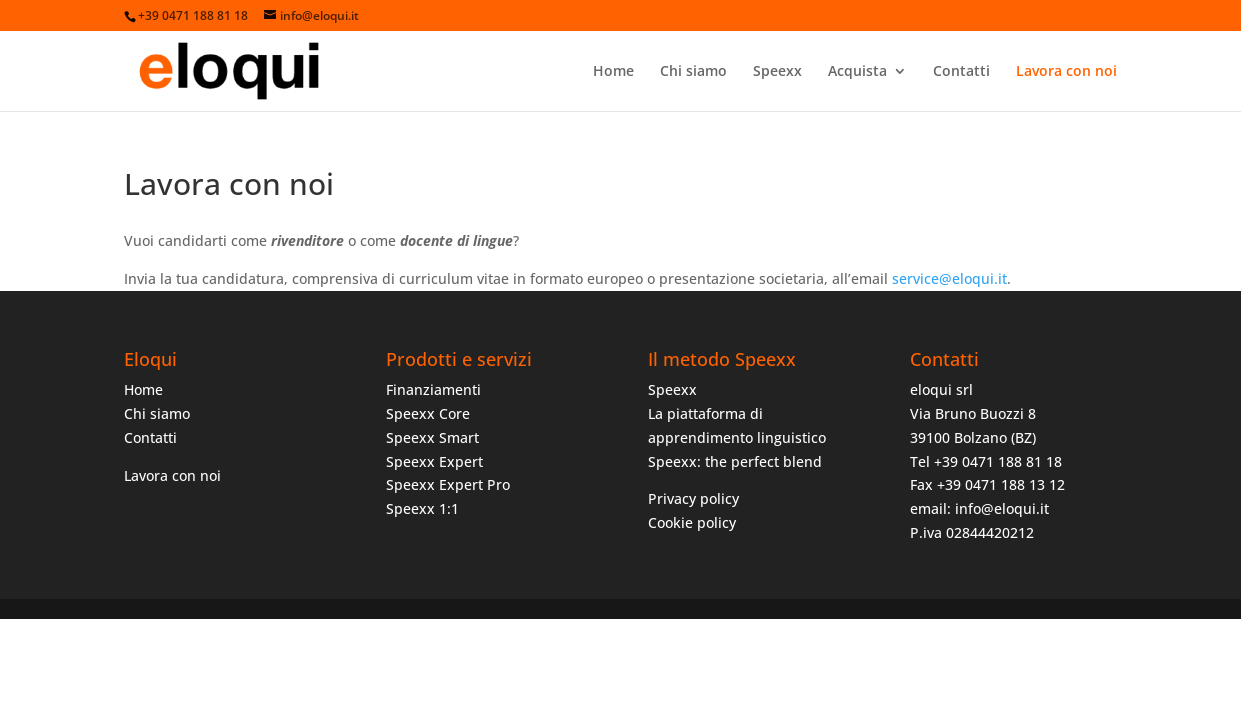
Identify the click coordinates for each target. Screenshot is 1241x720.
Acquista (857, 72)
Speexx (777, 72)
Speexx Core (428, 413)
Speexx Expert (434, 461)
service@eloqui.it (949, 278)
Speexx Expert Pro (448, 484)
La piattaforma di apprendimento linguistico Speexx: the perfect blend (737, 437)
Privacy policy (693, 498)
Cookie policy (692, 522)
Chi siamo (693, 72)
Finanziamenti (433, 389)
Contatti (961, 72)
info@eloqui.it (1002, 508)
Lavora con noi (1066, 72)
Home (613, 72)
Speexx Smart (432, 437)
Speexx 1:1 (422, 508)
